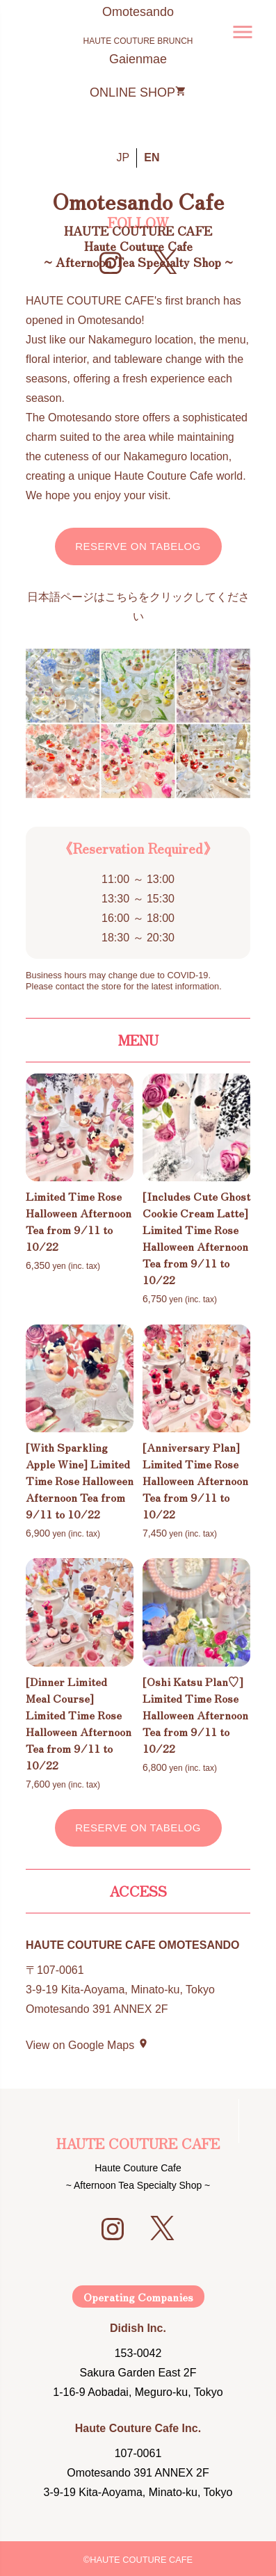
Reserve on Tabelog (138, 546)
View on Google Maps (87, 2045)
